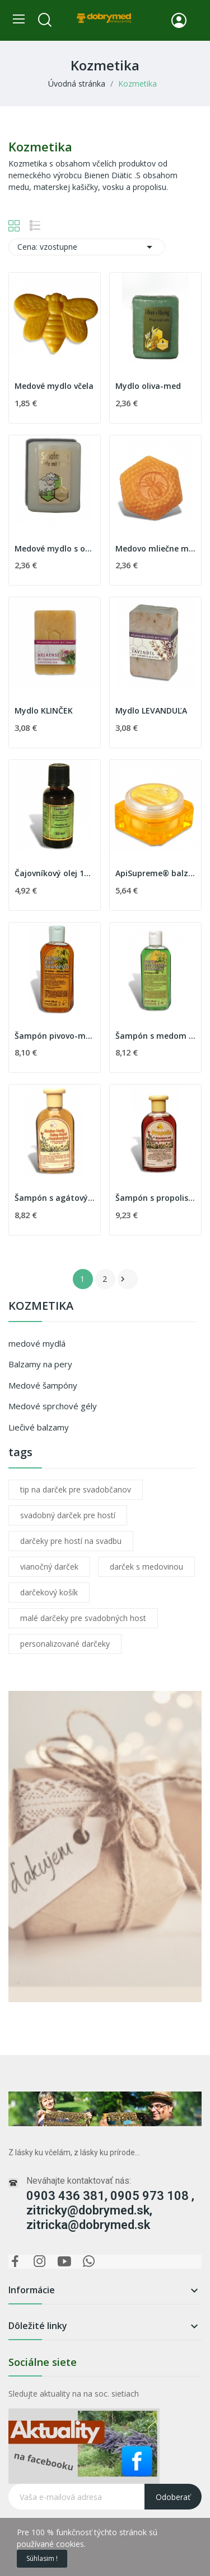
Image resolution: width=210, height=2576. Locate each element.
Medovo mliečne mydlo (155, 548)
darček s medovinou (146, 1566)
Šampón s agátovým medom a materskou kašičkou (55, 1197)
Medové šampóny (42, 1385)
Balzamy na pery (40, 1364)
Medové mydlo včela (54, 386)
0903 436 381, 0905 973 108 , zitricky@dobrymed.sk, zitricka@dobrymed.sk (110, 2210)
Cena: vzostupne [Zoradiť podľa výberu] (86, 247)
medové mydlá (37, 1343)
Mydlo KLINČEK (44, 710)
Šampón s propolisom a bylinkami (155, 1197)
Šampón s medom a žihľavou (155, 1035)
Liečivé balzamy (38, 1427)
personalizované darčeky (65, 1643)
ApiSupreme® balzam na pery (155, 873)
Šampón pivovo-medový (55, 1035)
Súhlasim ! (42, 2558)
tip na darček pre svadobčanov (75, 1489)
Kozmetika (40, 1306)
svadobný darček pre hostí (67, 1515)
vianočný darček (49, 1566)
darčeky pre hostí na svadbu (71, 1541)
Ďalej (123, 1279)
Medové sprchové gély (52, 1405)
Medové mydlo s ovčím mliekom (55, 548)
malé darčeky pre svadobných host (83, 1618)
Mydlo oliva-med (148, 386)
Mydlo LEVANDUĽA (151, 710)
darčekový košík (49, 1592)
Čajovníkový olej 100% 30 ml (55, 873)
